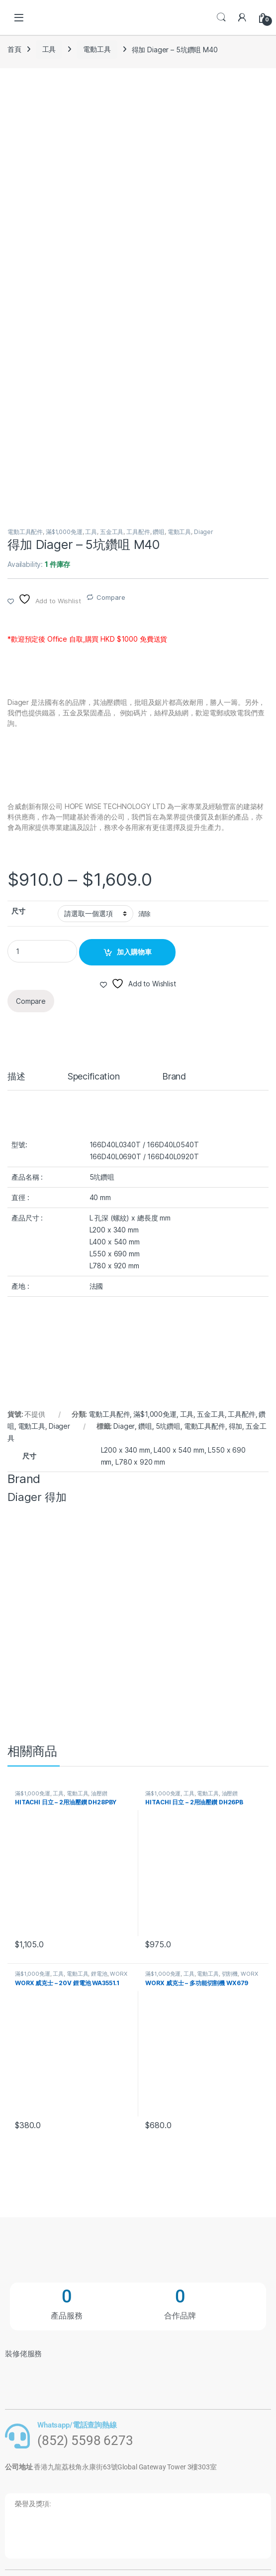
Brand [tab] (174, 1077)
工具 (49, 49)
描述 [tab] (16, 1077)
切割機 (230, 1973)
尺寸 (18, 911)
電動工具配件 (25, 532)
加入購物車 (134, 952)
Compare (110, 597)
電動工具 (96, 49)
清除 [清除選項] (144, 914)
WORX (118, 1973)
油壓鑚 (99, 1793)
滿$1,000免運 (64, 532)
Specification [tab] (94, 1077)
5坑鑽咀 (168, 1426)
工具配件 (138, 532)
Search (221, 17)
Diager (203, 532)
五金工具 (111, 532)
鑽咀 (159, 532)
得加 (236, 1426)
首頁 (14, 49)
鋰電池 (99, 1973)
